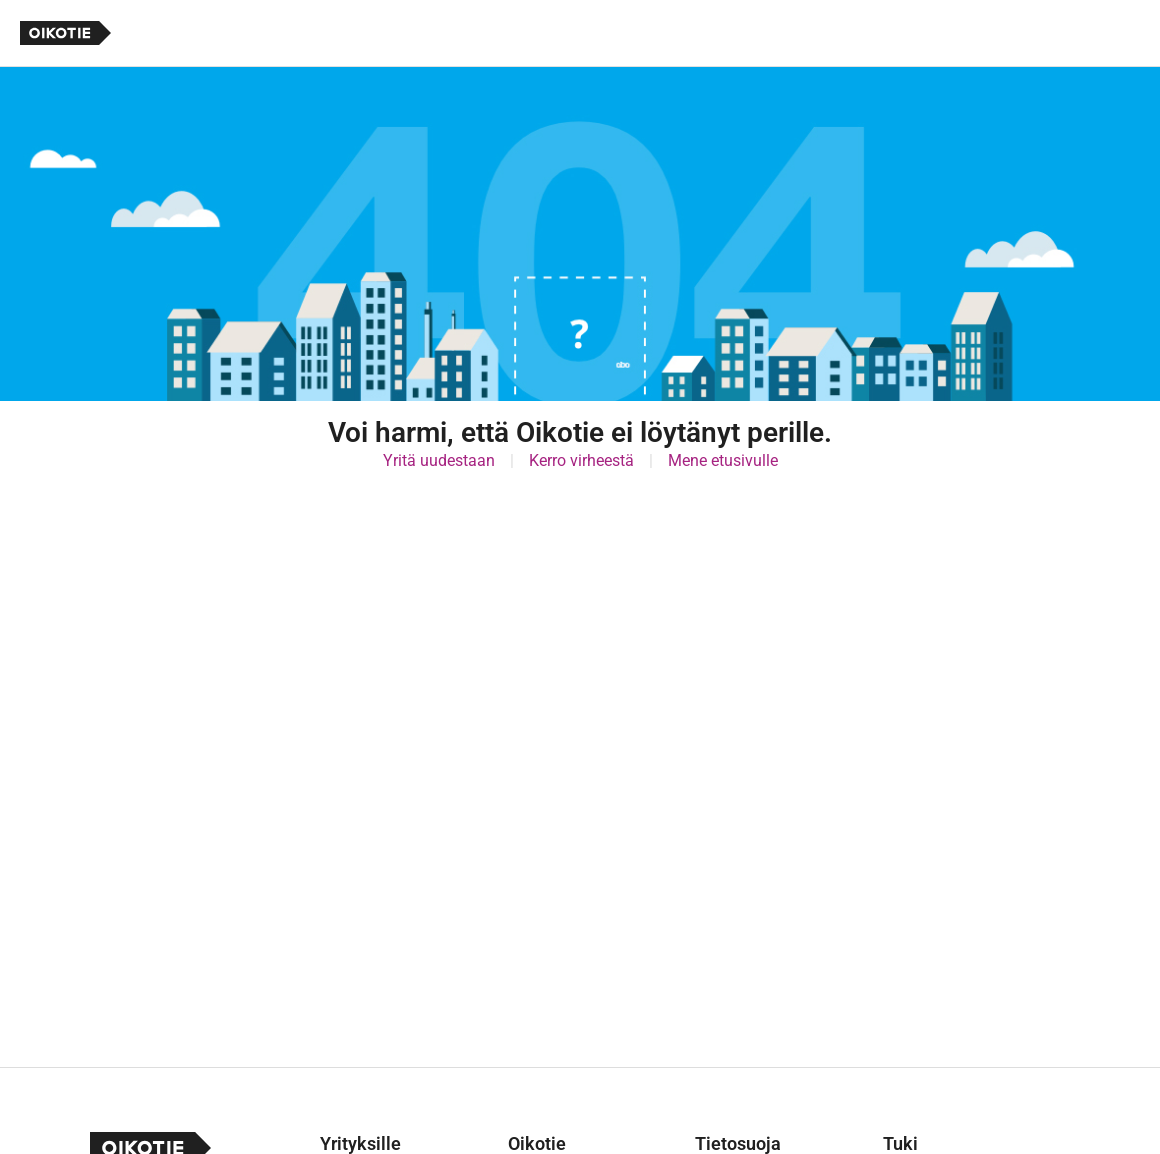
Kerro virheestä (581, 460)
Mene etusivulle (723, 460)
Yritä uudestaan (439, 460)
